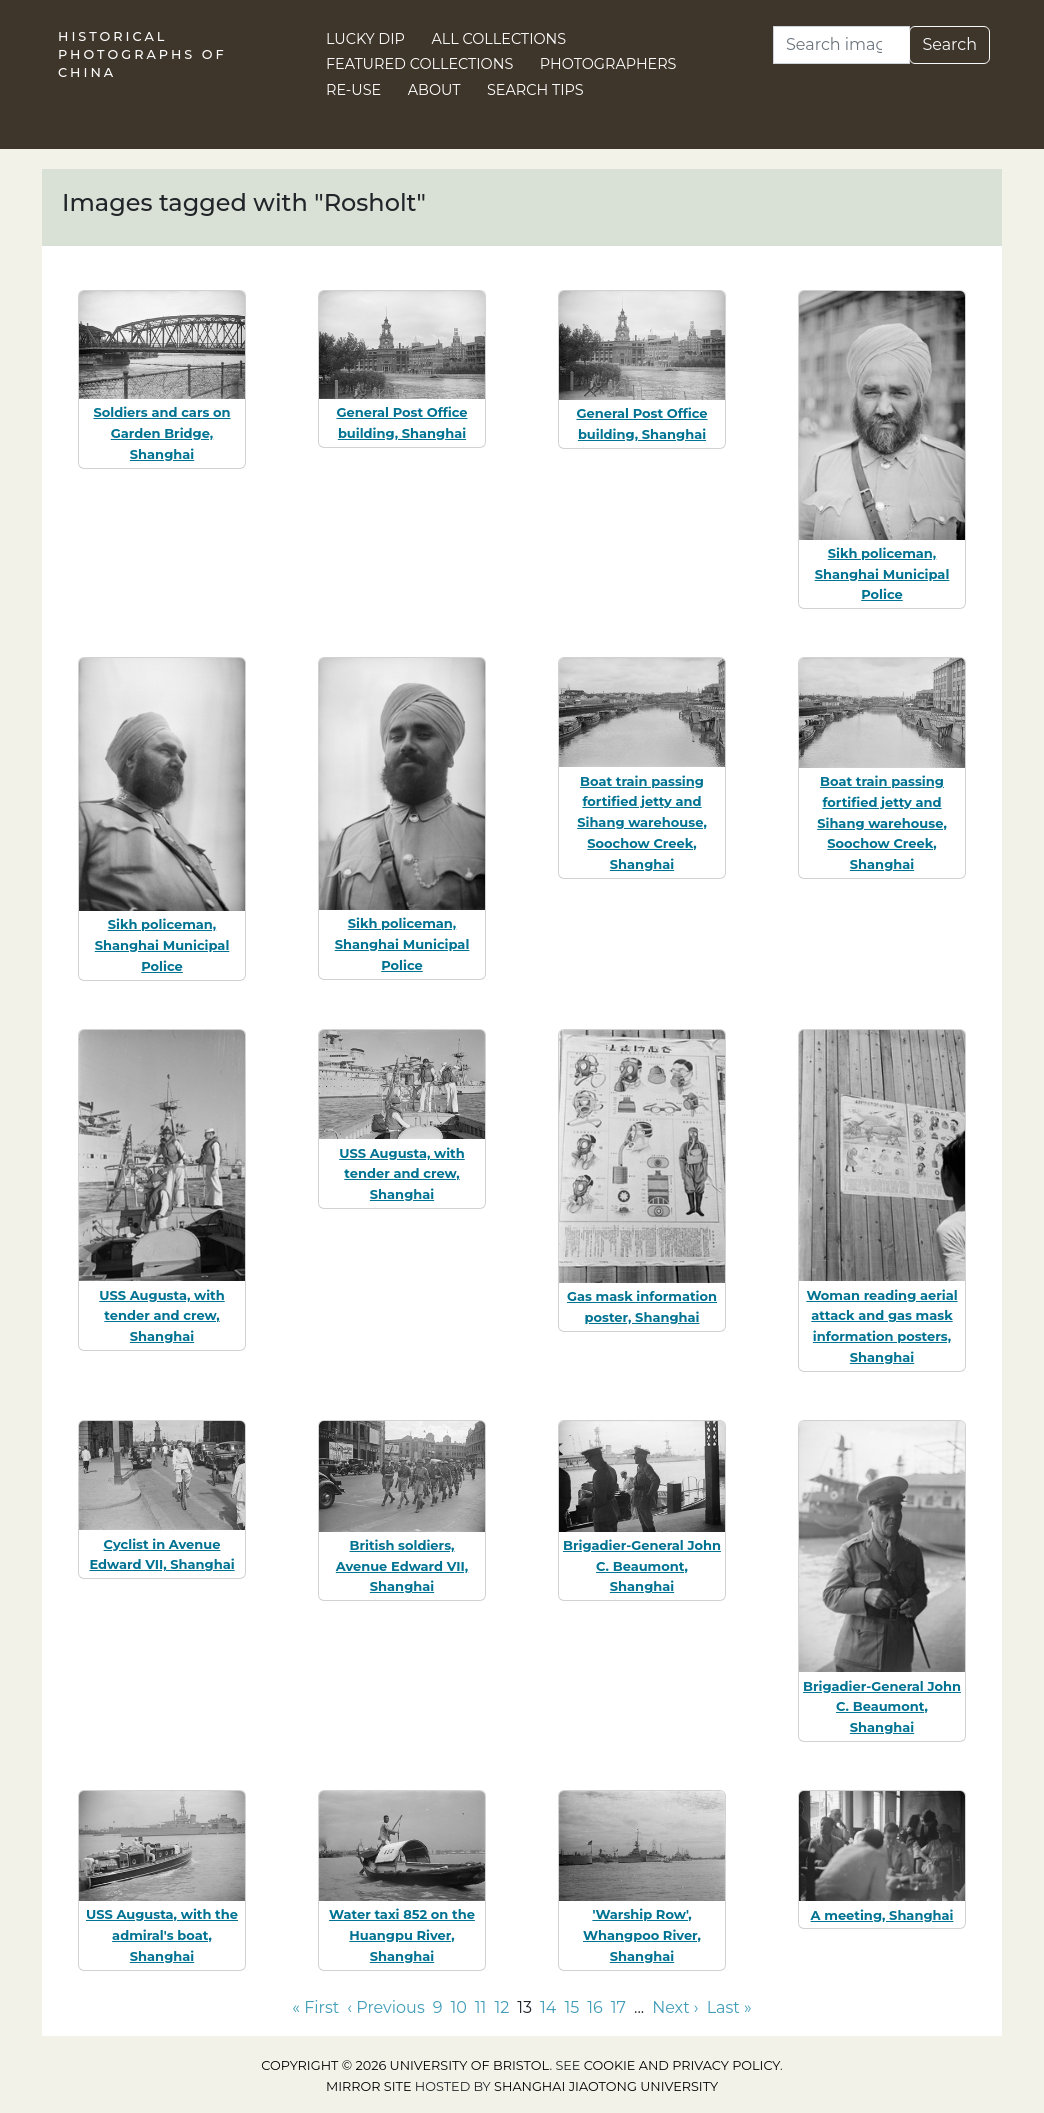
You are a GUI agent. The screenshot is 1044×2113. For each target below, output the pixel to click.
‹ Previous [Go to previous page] (385, 2007)
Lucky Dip (365, 39)
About (434, 90)
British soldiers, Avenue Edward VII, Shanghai (402, 1566)
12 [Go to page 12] (501, 2007)
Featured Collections (419, 64)
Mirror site (369, 2086)
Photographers (608, 64)
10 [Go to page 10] (458, 2007)
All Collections (499, 39)
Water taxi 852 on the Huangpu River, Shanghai (402, 1935)
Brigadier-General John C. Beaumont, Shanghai (642, 1566)
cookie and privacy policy (682, 2065)
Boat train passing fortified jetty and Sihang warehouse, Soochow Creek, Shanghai (642, 822)
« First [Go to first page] (315, 2007)
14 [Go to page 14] (548, 2007)
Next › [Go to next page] (675, 2007)
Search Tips (535, 90)
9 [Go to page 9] (438, 2007)
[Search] (841, 45)
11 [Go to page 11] (481, 2007)
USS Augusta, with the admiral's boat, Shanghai (162, 1935)
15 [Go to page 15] (571, 2007)
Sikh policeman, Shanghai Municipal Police (882, 574)
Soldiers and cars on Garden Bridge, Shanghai (161, 433)
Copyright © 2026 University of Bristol (405, 2065)
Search (949, 44)
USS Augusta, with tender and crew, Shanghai (161, 1316)
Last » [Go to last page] (729, 2007)
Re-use (353, 90)
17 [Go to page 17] (618, 2007)
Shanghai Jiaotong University (606, 2086)
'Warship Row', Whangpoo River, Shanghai (642, 1935)
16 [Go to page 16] (595, 2007)
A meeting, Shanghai (882, 1915)
